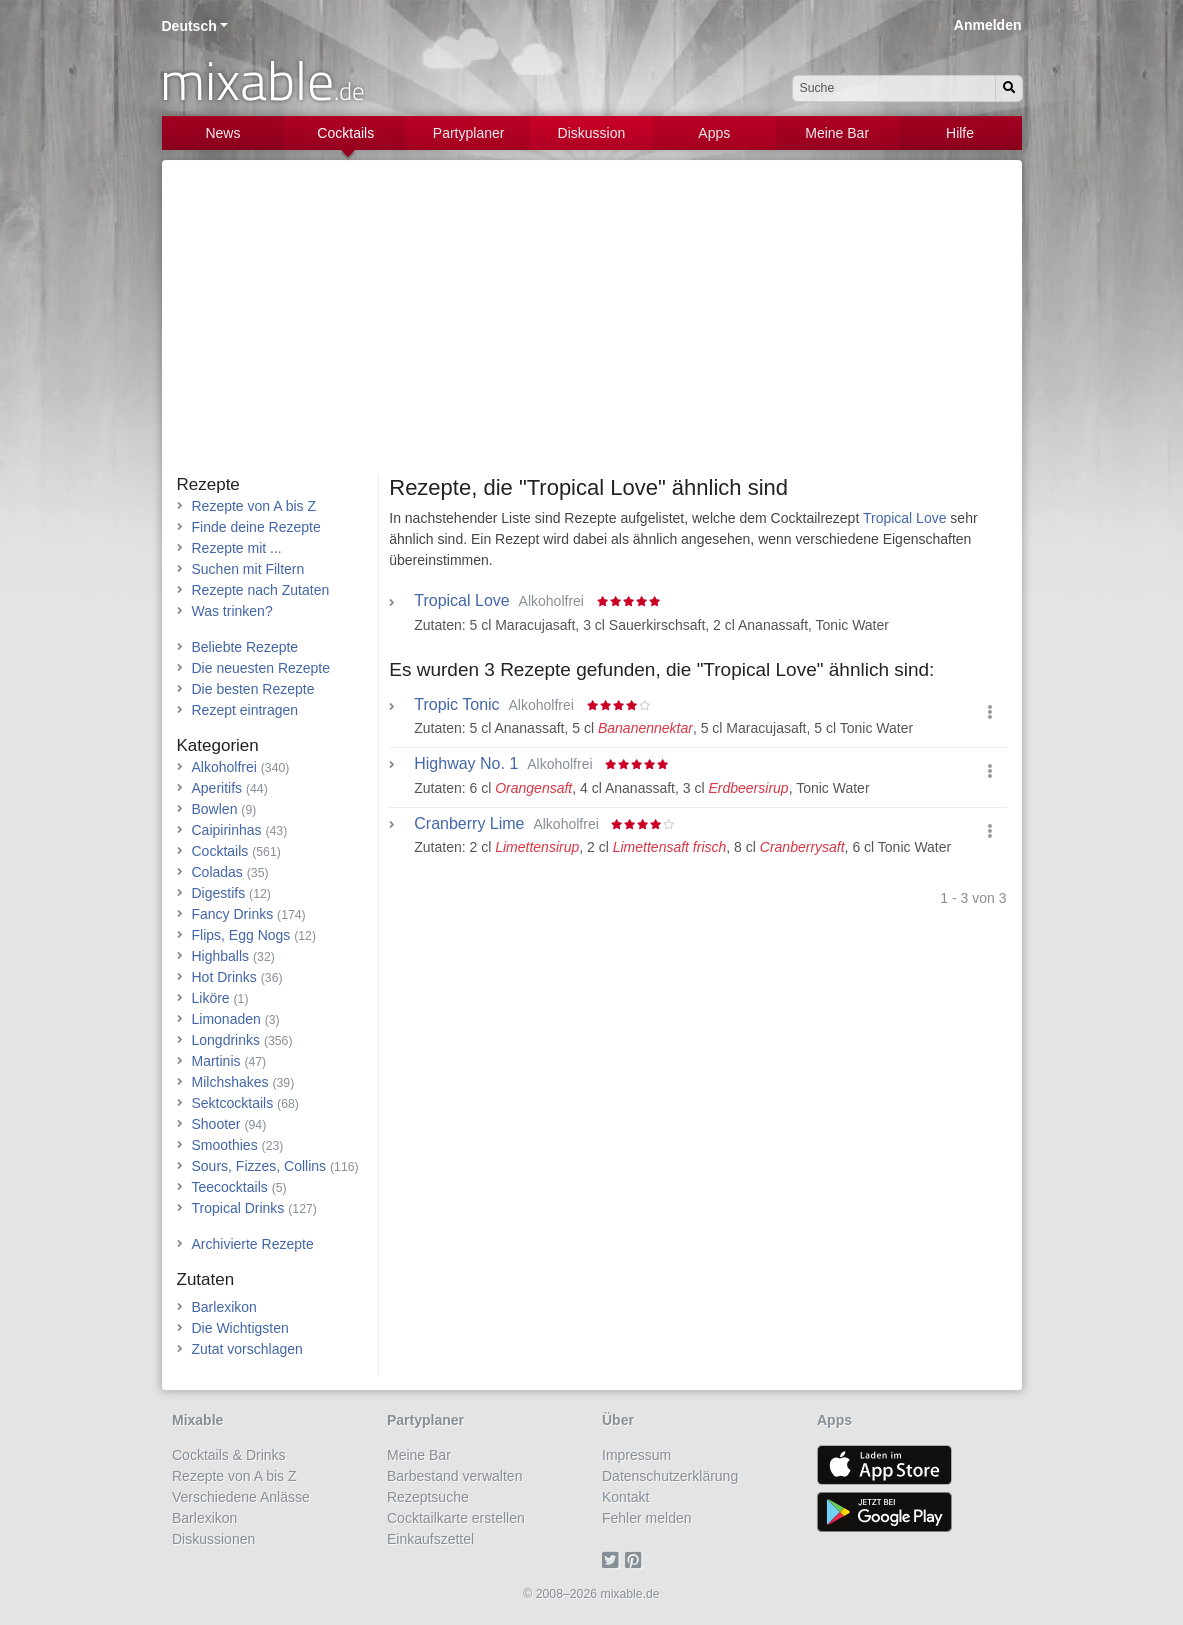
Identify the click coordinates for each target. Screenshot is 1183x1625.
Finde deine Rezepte (256, 527)
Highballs (221, 956)
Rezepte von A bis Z (254, 506)
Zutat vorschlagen (247, 1349)
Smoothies (225, 1145)
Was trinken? (232, 611)
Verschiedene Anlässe (241, 1497)
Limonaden (226, 1019)
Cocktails (345, 133)
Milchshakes (230, 1082)
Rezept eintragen (245, 710)
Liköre (211, 998)
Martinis (216, 1061)
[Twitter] (613, 1560)
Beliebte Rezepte (245, 647)
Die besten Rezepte (253, 689)
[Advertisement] (592, 325)
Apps (714, 133)
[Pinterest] (636, 1560)
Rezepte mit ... (237, 548)
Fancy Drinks (233, 914)
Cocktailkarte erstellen (456, 1518)
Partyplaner (469, 133)
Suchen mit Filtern (248, 569)
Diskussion (592, 133)
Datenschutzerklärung (670, 1476)
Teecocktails (230, 1187)
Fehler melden (647, 1518)
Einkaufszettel (430, 1539)
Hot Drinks (224, 977)
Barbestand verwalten (454, 1476)
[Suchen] (1009, 88)
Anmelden (988, 25)
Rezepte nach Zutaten (261, 590)
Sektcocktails (233, 1103)
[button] (990, 712)
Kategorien (218, 745)
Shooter (216, 1124)
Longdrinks (226, 1040)
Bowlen (215, 809)
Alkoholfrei (224, 767)
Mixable (197, 1420)
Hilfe (960, 133)
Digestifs (219, 893)
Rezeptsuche (428, 1497)
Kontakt (625, 1497)
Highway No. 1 (466, 764)
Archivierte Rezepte (253, 1244)
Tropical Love (905, 518)
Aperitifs (217, 788)
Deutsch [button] (189, 26)
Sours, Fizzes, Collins (259, 1166)
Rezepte (208, 484)
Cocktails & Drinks (229, 1455)
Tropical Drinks (238, 1208)
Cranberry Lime (469, 824)
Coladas (217, 872)
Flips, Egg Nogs (241, 935)
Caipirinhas (227, 830)
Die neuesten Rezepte (261, 668)
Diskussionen (213, 1539)
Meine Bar (837, 133)
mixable (262, 80)
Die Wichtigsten (240, 1328)
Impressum (636, 1455)
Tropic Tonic (456, 705)
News (222, 133)
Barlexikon (224, 1307)
